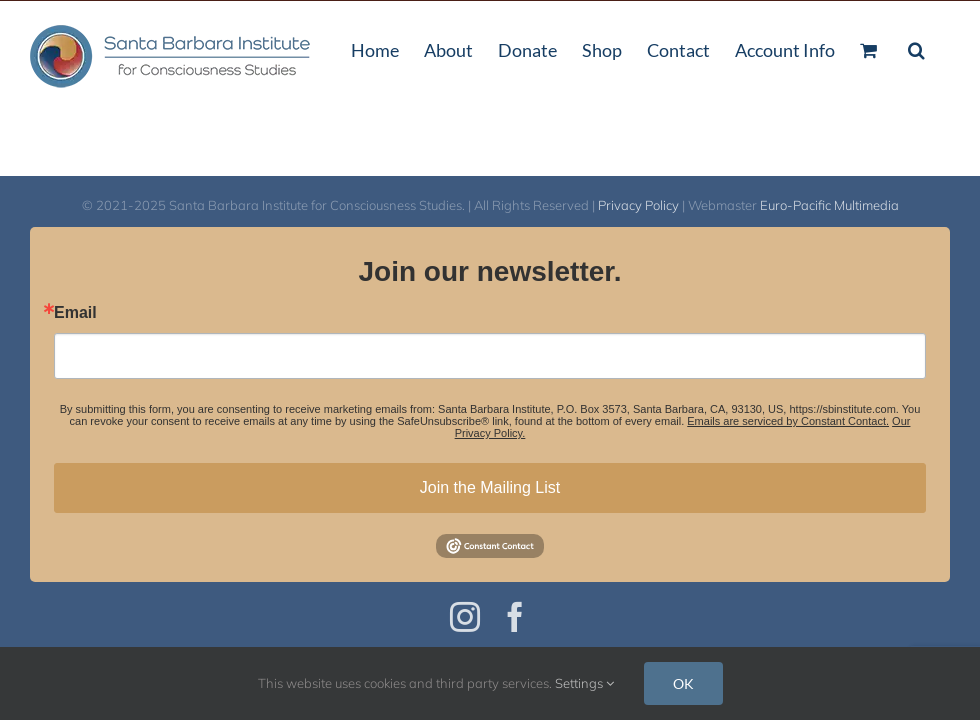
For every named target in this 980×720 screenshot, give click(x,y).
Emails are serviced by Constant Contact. (788, 421)
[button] (916, 48)
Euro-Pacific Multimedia (829, 205)
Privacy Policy (638, 205)
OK (683, 683)
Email (75, 313)
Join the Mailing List (490, 487)
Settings (584, 683)
